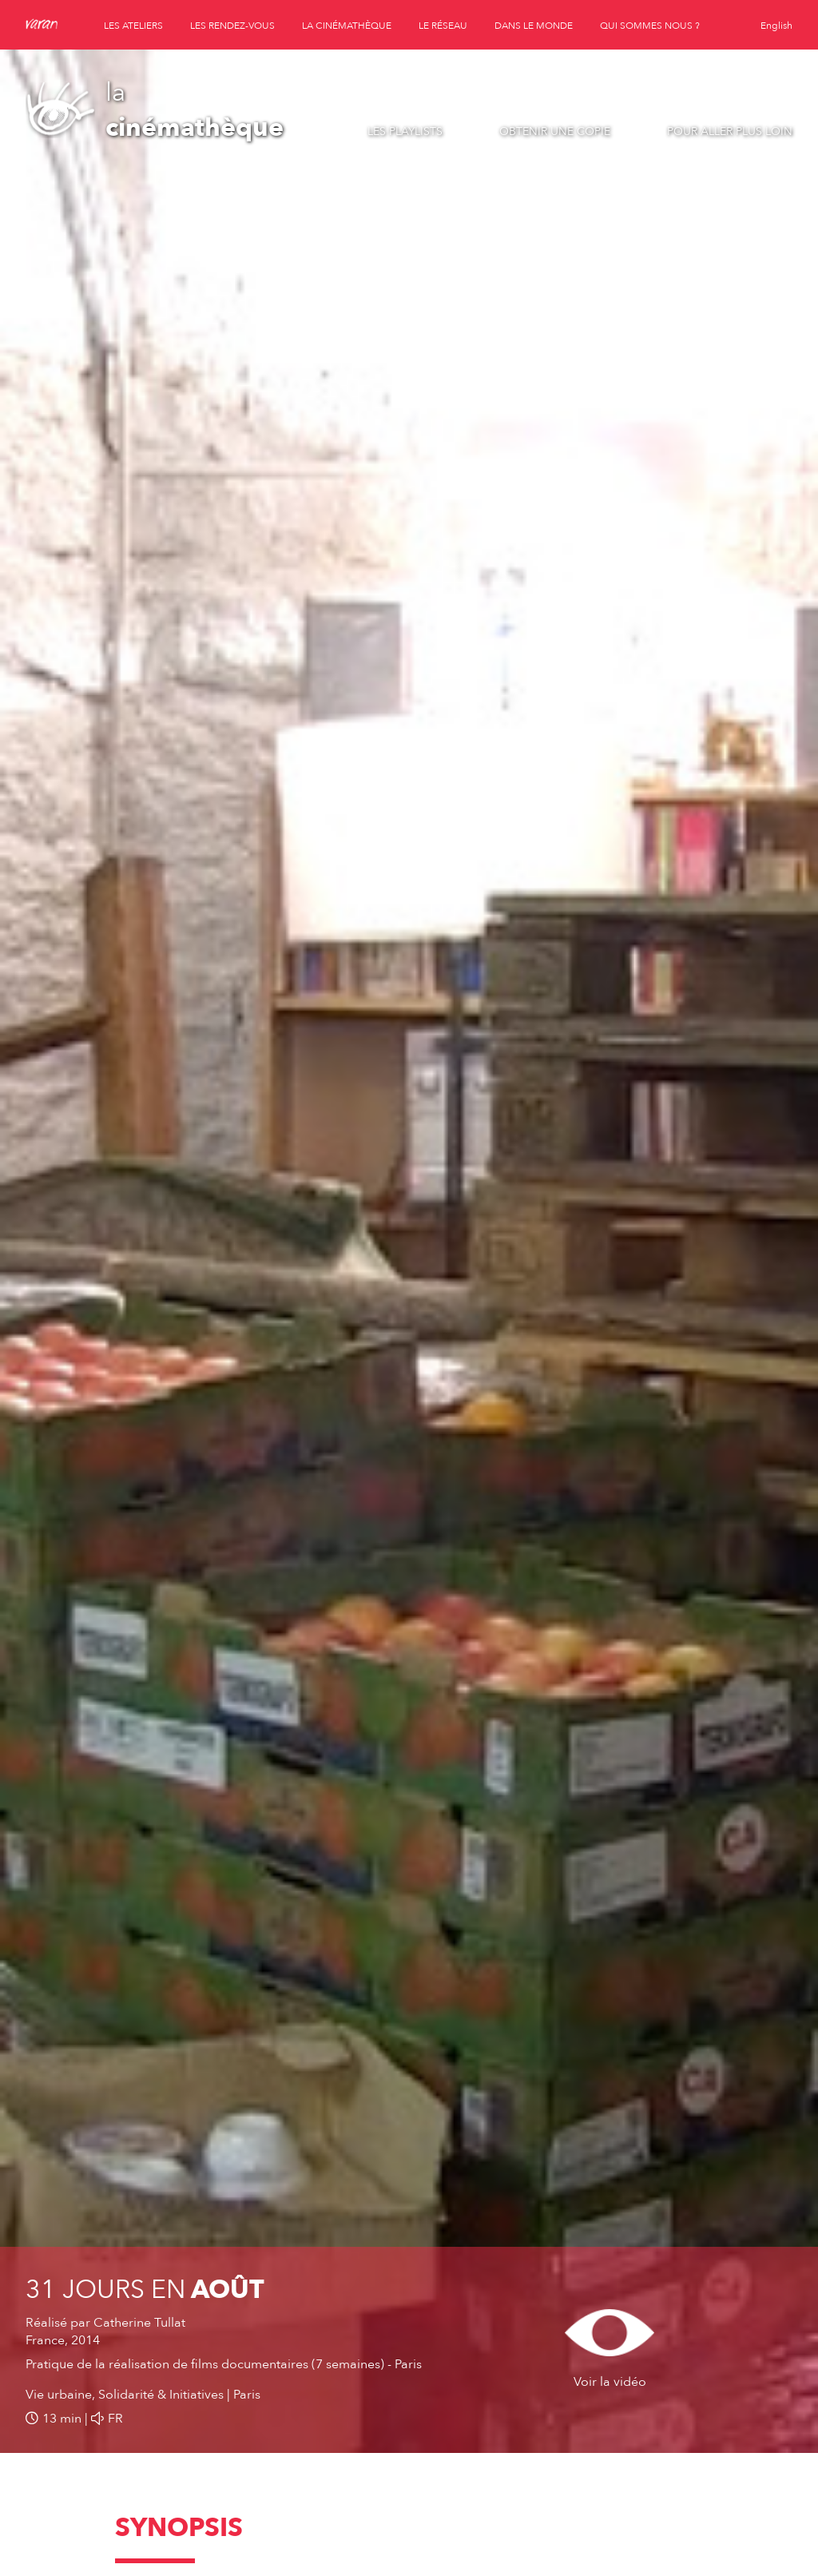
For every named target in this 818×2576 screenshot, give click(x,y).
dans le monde (533, 25)
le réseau (443, 25)
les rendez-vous (232, 25)
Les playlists (405, 131)
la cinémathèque (346, 25)
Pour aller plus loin (729, 131)
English (776, 25)
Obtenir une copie (554, 131)
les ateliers (133, 25)
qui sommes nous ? (650, 25)
